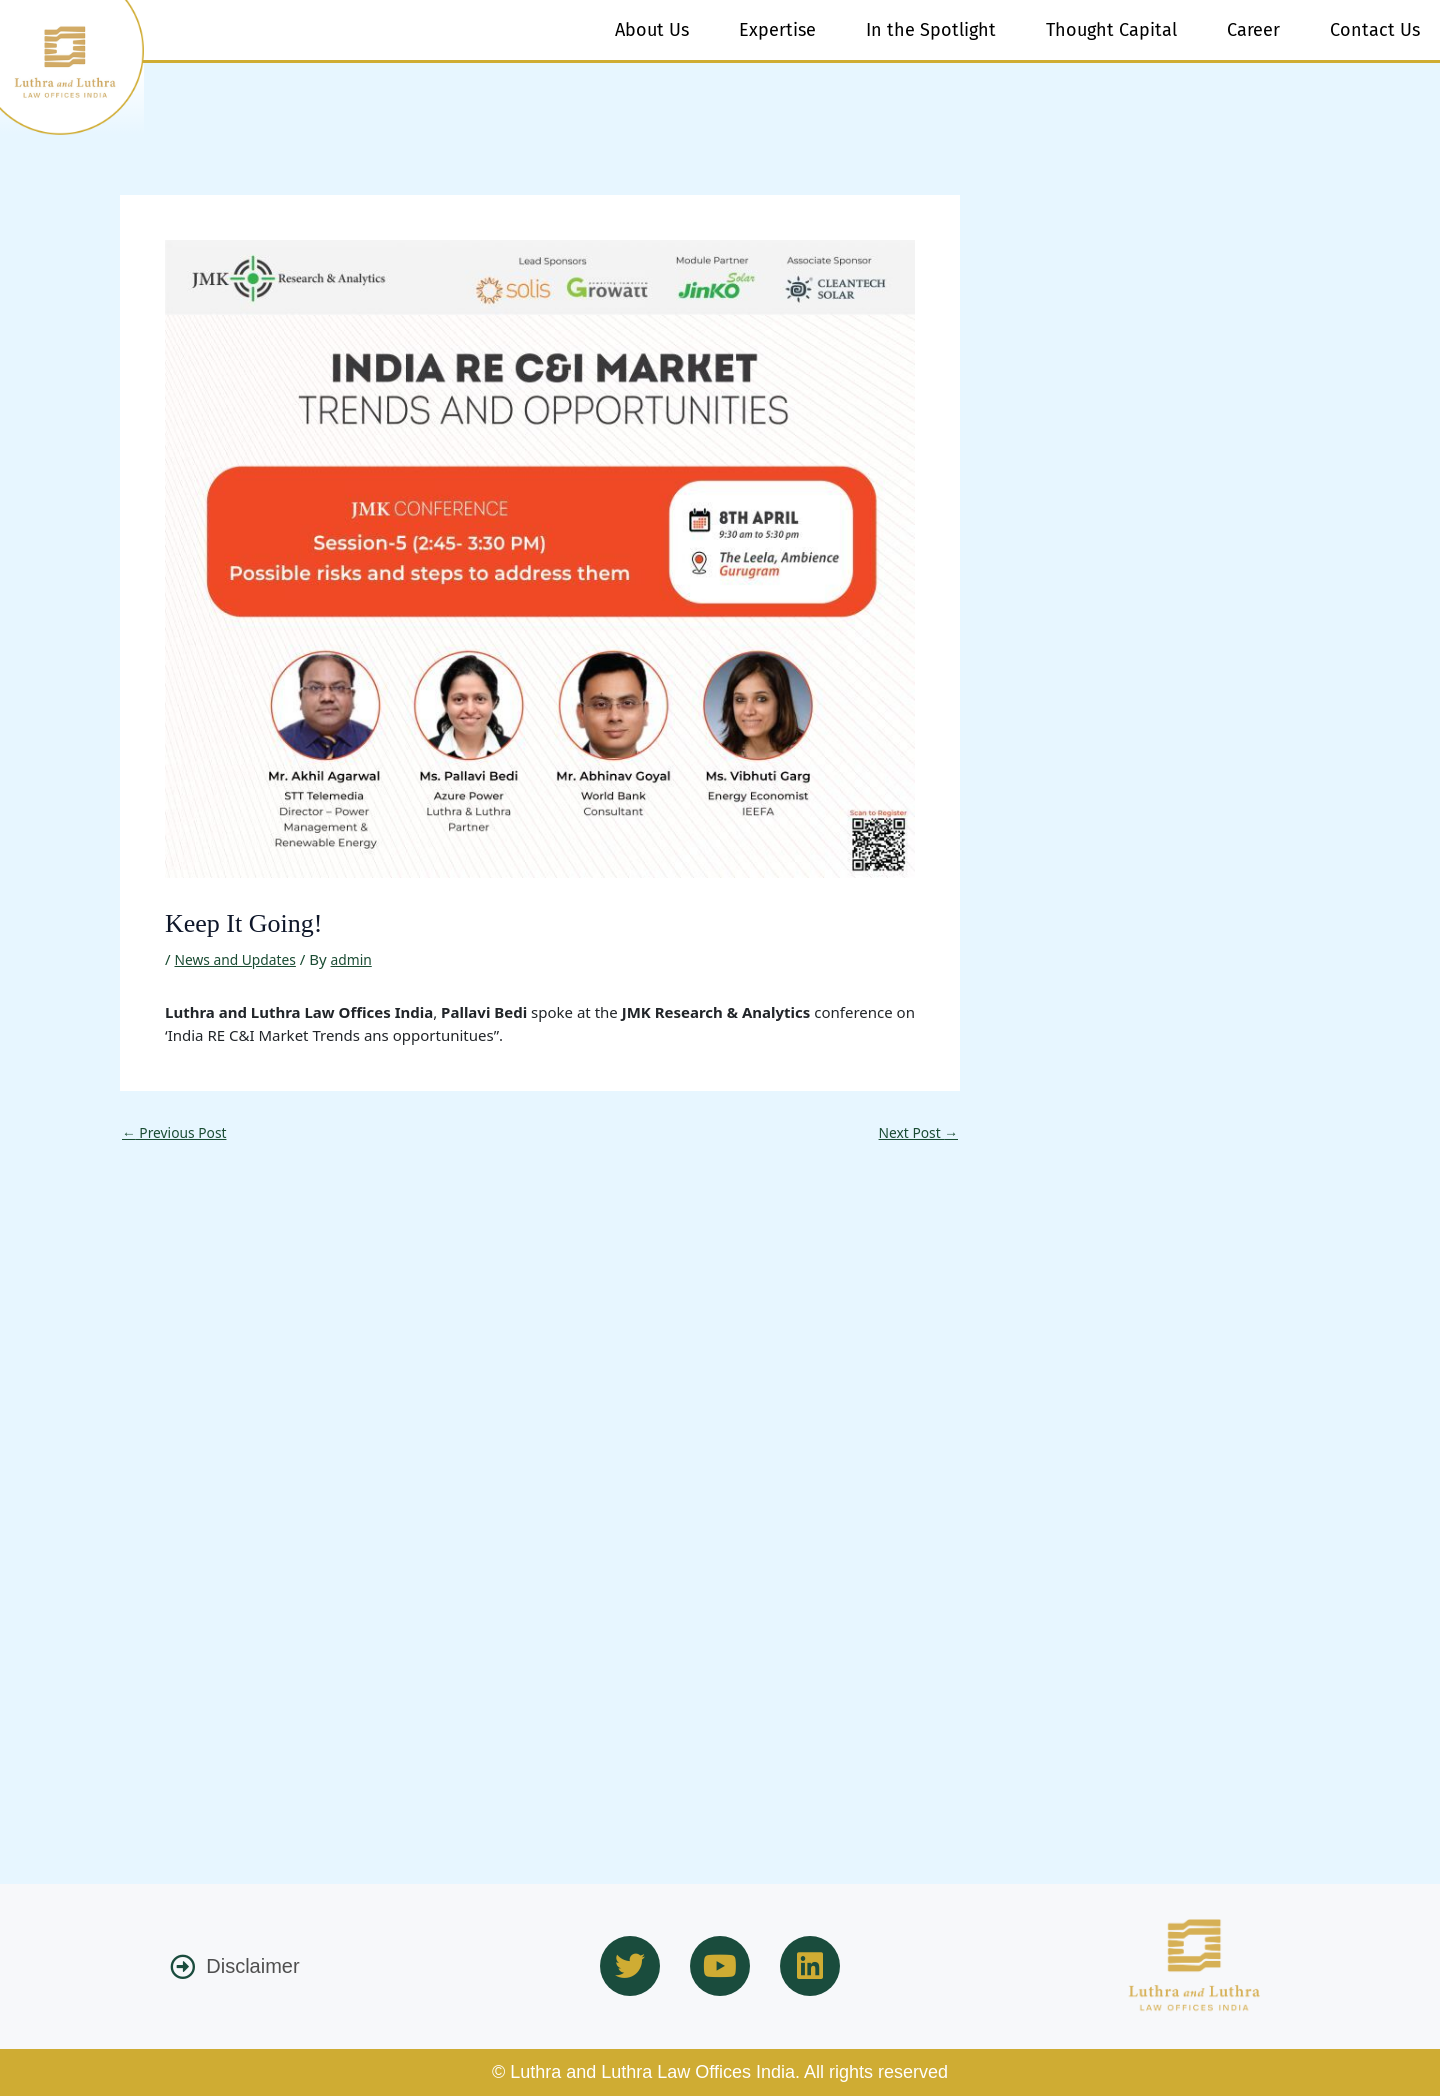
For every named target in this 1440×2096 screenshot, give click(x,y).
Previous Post (179, 588)
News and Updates (240, 415)
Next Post (915, 588)
